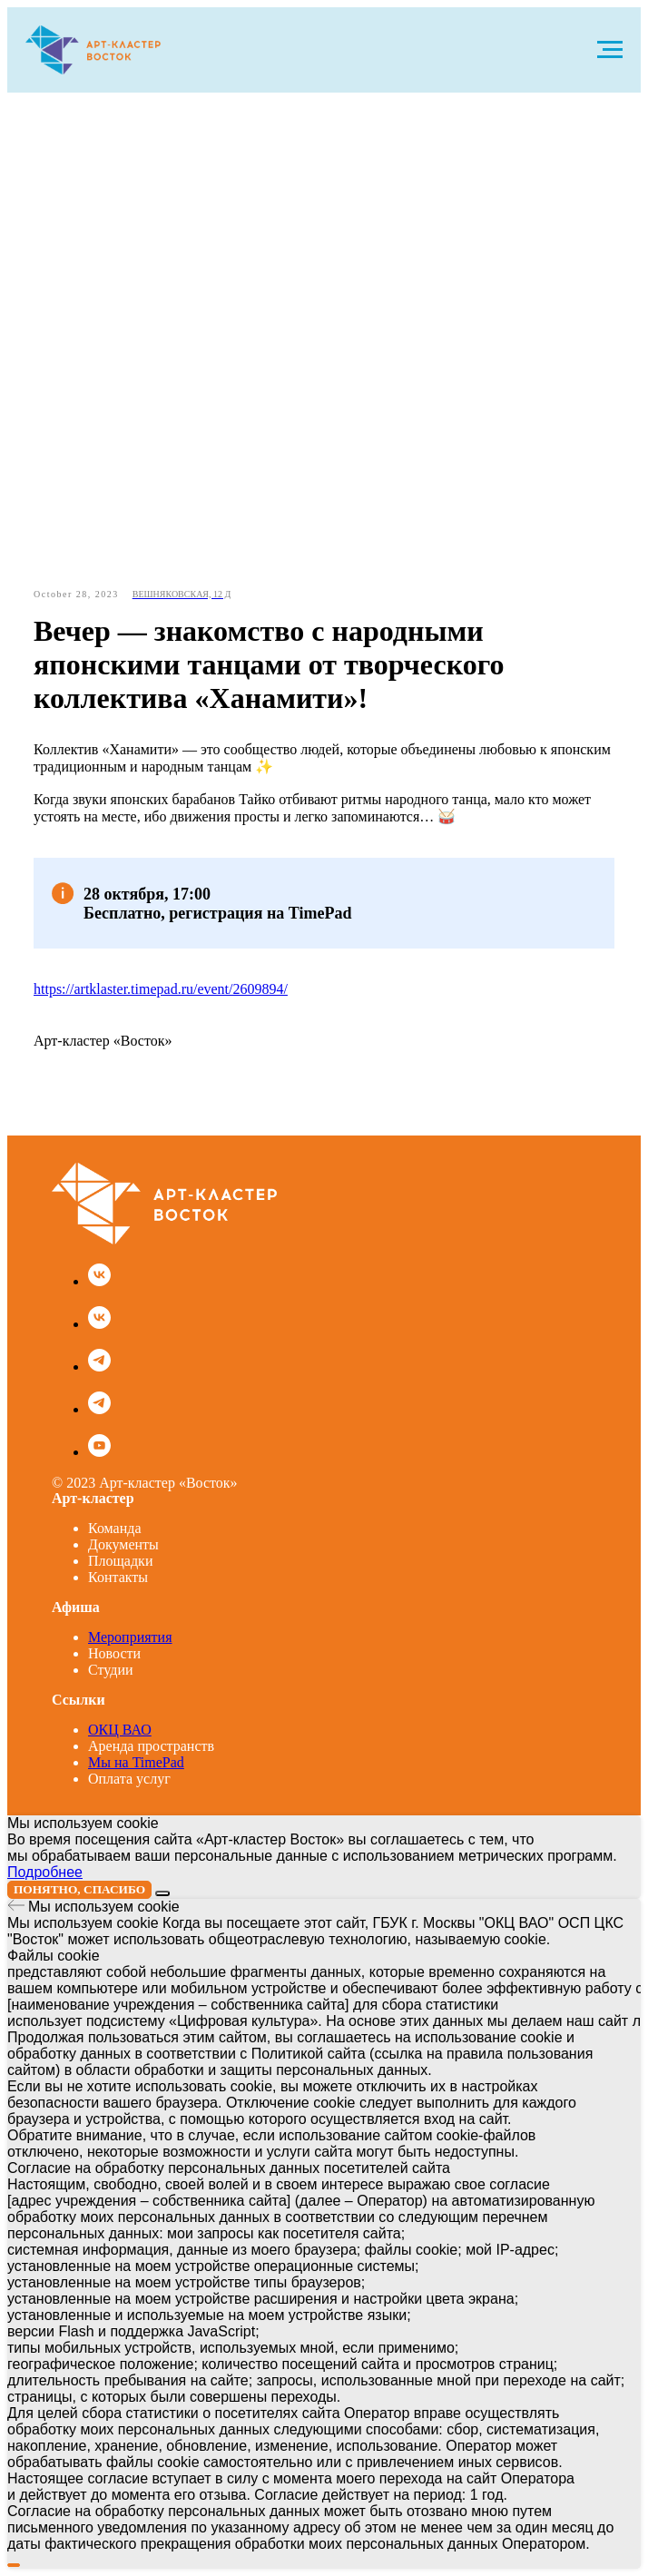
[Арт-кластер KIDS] (99, 1324)
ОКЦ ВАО (120, 1729)
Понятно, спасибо (79, 1889)
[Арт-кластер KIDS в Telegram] (99, 1409)
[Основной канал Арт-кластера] (99, 1366)
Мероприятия (130, 1637)
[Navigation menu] (610, 50)
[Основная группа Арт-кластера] (99, 1281)
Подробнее (45, 1872)
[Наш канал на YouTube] (99, 1452)
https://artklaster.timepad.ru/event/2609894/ (161, 989)
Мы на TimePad (136, 1762)
